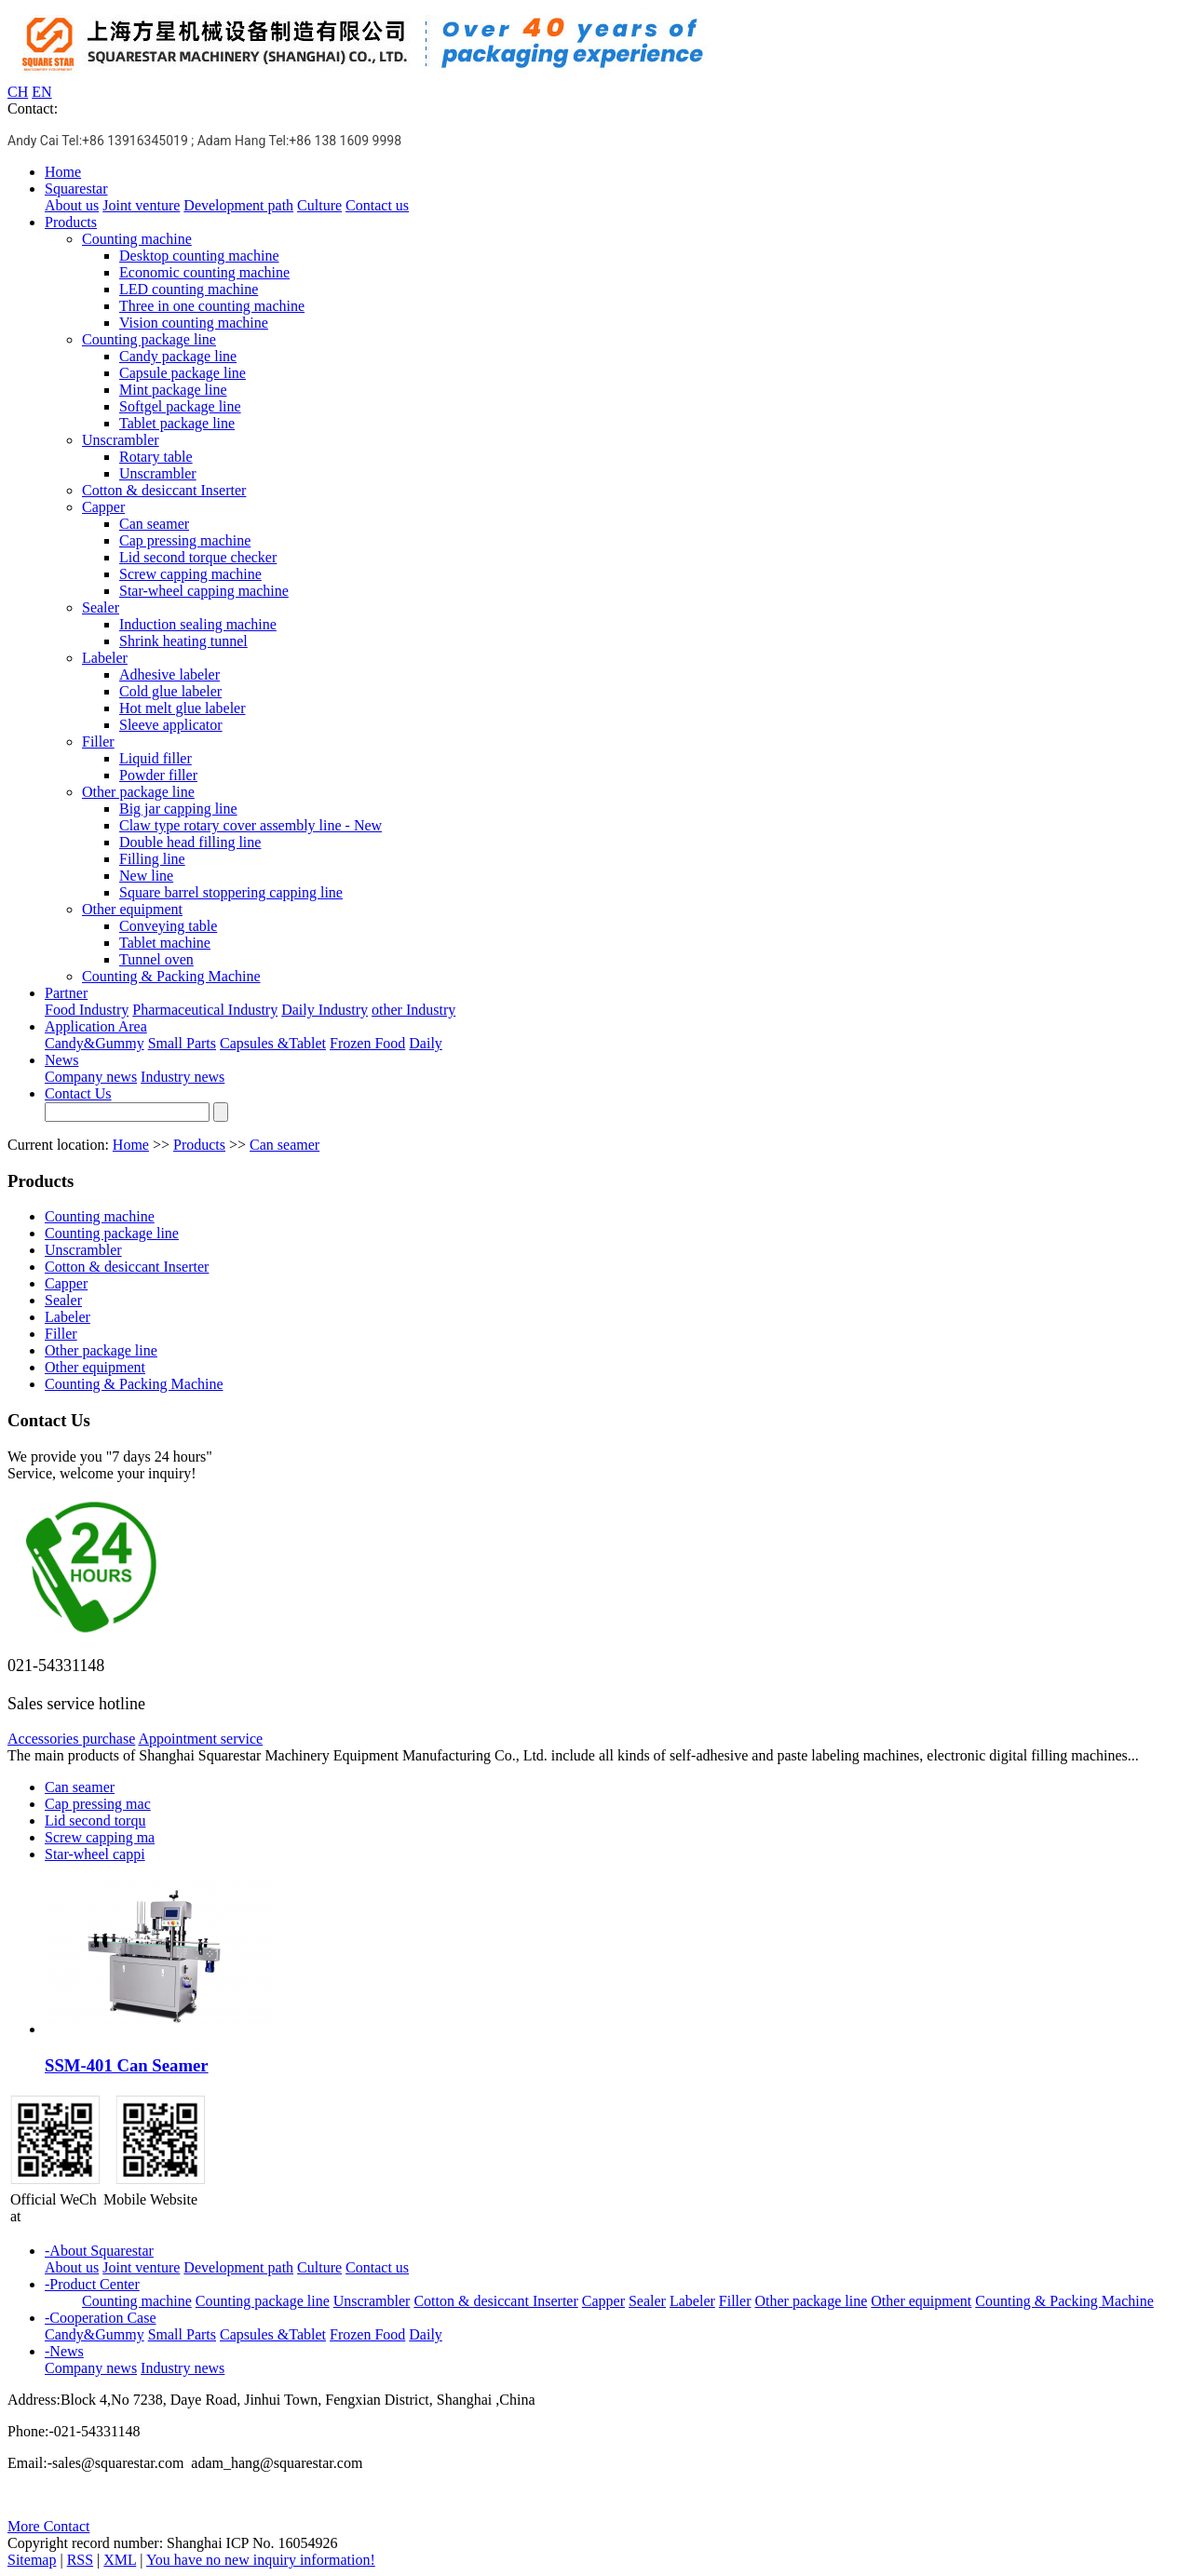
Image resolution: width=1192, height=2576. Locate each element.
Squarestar (76, 188)
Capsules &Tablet (273, 1043)
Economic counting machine (204, 272)
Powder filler (158, 775)
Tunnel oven (156, 959)
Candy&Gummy (94, 1043)
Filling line (152, 859)
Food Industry (87, 1010)
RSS (80, 2560)
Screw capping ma (100, 1837)
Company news (91, 1077)
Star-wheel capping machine (204, 591)
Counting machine (137, 239)
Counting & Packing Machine (171, 976)
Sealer (100, 607)
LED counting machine (188, 289)
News (61, 1060)
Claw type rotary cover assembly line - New (250, 825)
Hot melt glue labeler (182, 708)
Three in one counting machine (212, 306)
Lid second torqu (95, 1820)
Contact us (377, 205)
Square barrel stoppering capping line (231, 892)
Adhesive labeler (169, 674)
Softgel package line (180, 406)
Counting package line (149, 339)
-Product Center (92, 2284)
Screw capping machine (190, 574)
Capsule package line (182, 373)
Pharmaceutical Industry (205, 1010)
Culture (319, 205)
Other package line (138, 792)
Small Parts (182, 1043)
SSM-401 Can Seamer (127, 2065)
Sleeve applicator (171, 725)
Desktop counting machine (199, 255)
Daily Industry (324, 1010)
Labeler (105, 658)
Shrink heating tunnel (183, 641)
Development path (238, 205)
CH (17, 92)
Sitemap (31, 2560)
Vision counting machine (193, 322)
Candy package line (178, 356)
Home (63, 172)
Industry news (182, 1077)
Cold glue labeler (170, 691)
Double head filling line (190, 842)
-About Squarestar (99, 2251)
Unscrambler (120, 440)
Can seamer (154, 524)
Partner (66, 993)
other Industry (413, 1010)
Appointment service (200, 1739)
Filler (98, 741)
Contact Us (78, 1093)
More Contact (48, 2526)
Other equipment (132, 909)
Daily (425, 1043)
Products (71, 222)
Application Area (96, 1026)
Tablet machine (164, 943)
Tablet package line (177, 423)
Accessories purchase (71, 1739)
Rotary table (156, 457)
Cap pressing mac (98, 1804)
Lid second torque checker (198, 557)
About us (72, 205)
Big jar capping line (178, 808)
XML (119, 2560)
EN (41, 92)
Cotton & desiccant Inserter (164, 490)
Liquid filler (155, 758)
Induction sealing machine (198, 624)
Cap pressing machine (185, 540)
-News (64, 2351)
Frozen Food (367, 1043)
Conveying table (168, 926)
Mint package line (173, 390)
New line (146, 875)
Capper (103, 507)
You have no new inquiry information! (260, 2560)
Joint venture (141, 205)
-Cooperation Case (100, 2318)
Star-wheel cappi (95, 1854)
